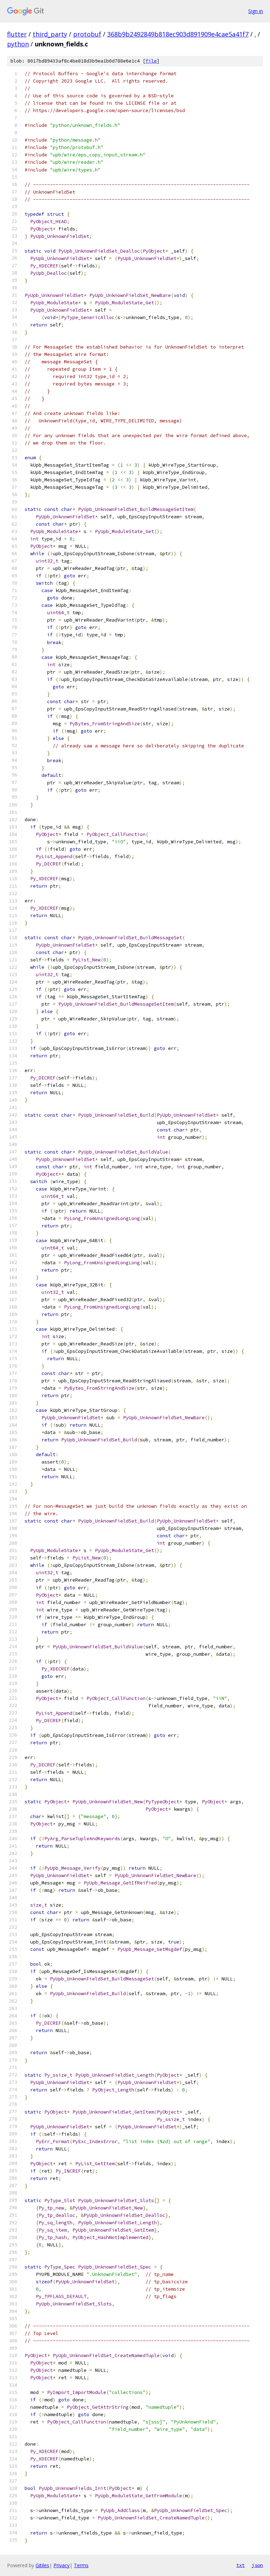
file (151, 61)
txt (240, 2565)
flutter (17, 34)
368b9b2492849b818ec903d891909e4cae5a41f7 (178, 34)
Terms (81, 2565)
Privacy (61, 2565)
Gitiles (42, 2565)
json (257, 2565)
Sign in (255, 11)
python (18, 44)
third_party (50, 34)
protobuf (87, 34)
